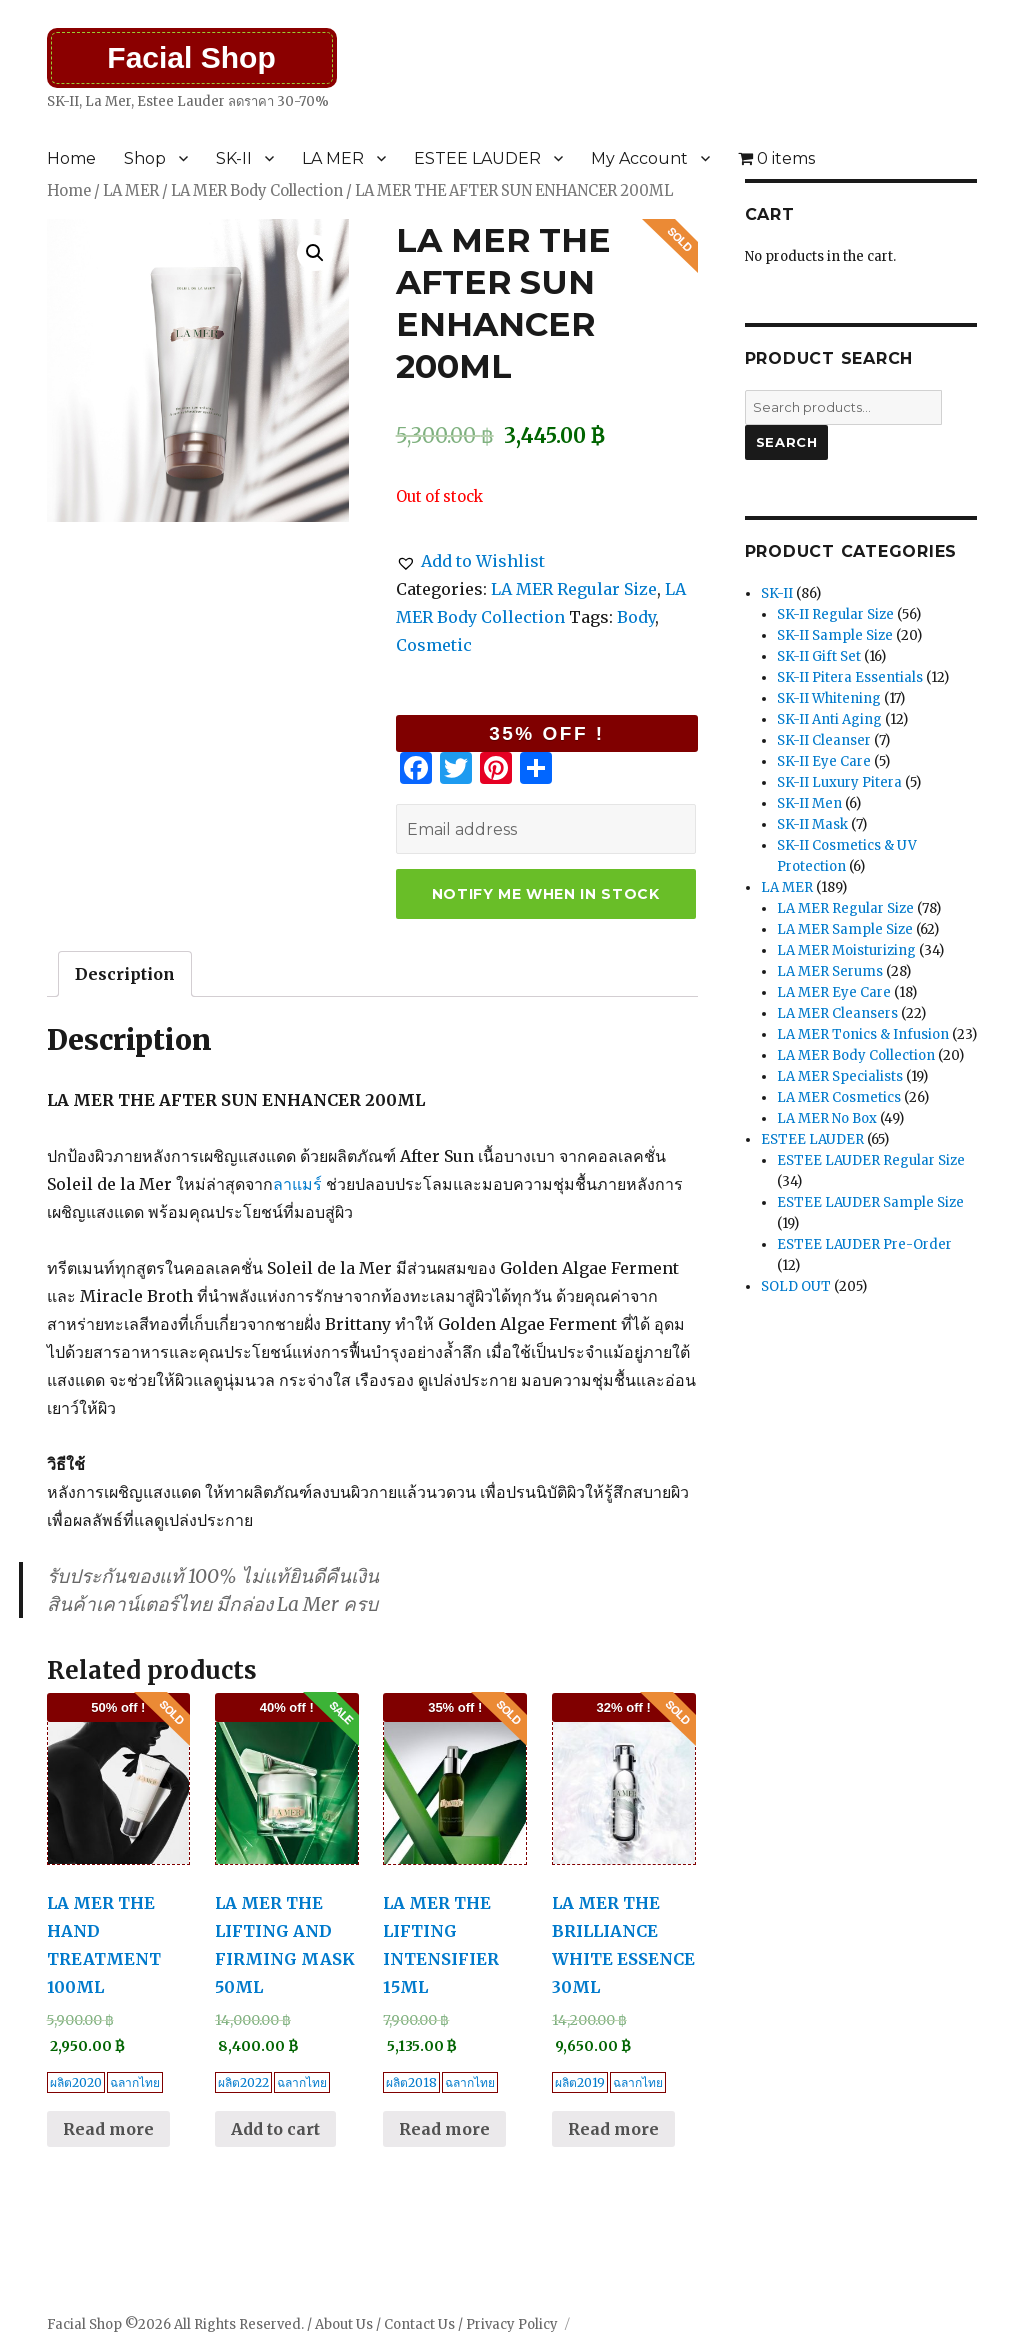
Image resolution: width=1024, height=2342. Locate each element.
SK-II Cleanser (824, 740)
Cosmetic (434, 645)
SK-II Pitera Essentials (850, 677)
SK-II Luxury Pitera (839, 782)
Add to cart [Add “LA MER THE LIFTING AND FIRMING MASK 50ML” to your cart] (275, 2129)
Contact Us (419, 2324)
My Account (639, 158)
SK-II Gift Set (819, 656)
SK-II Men (809, 803)
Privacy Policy (512, 2324)
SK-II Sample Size (835, 635)
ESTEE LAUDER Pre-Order (864, 1244)
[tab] (125, 974)
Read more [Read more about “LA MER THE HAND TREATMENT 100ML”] (108, 2129)
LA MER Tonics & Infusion (863, 1034)
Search (787, 442)
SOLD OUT (796, 1286)
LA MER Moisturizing (846, 950)
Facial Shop (191, 57)
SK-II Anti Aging (829, 719)
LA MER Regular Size (574, 589)
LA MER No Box (827, 1118)
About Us (344, 2324)
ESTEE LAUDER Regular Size (871, 1160)
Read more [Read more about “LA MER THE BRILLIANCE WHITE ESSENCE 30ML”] (613, 2129)
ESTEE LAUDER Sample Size (870, 1202)
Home (71, 158)
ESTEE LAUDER (477, 158)
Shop (145, 158)
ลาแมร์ (297, 1184)
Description (125, 974)
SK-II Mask (812, 824)
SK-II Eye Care (824, 761)
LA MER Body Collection (257, 191)
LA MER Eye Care (834, 992)
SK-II (234, 158)
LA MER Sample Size (845, 929)
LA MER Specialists (840, 1076)
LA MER (333, 158)
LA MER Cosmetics (839, 1097)
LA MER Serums (830, 971)
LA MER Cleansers (837, 1013)
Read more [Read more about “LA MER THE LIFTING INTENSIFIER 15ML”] (444, 2129)
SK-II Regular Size (835, 614)
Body (636, 617)
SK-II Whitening (829, 698)
